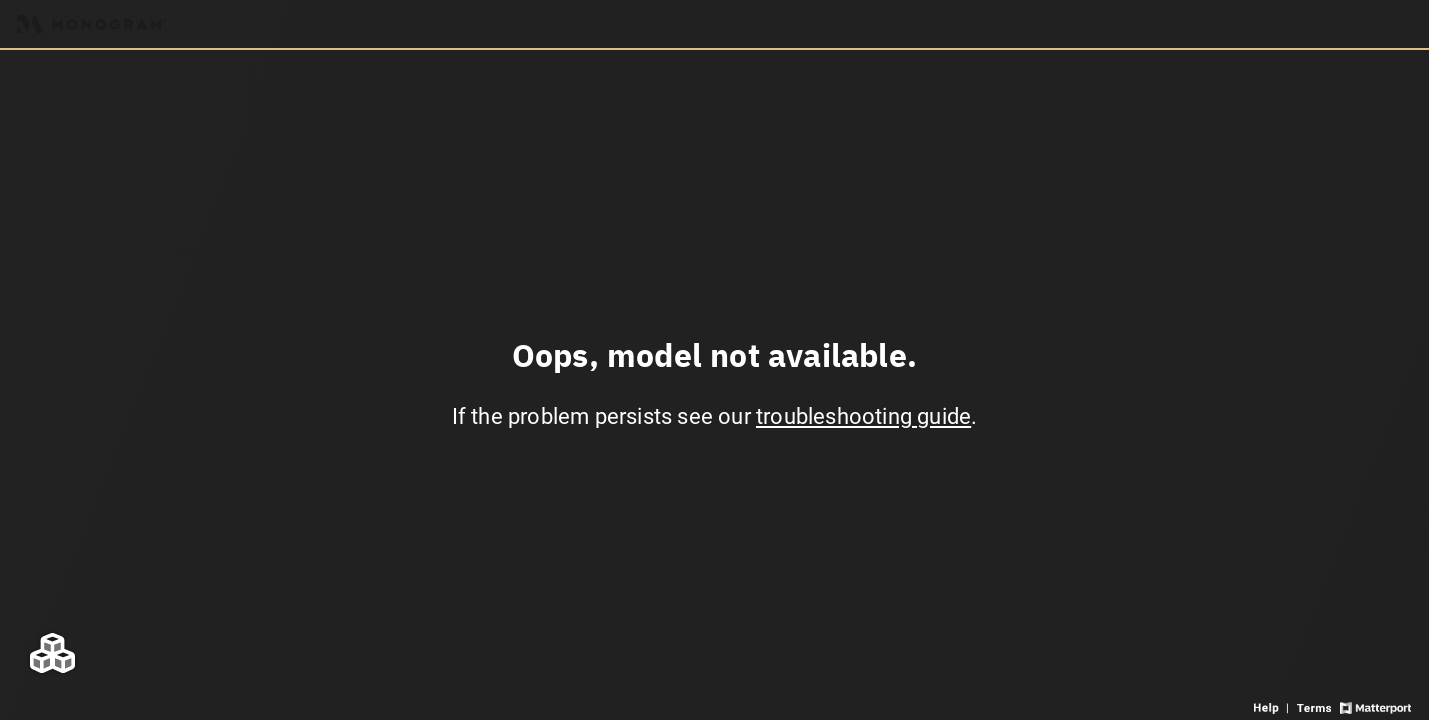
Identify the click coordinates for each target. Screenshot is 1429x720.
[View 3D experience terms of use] (1315, 706)
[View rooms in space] (52, 652)
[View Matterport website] (1375, 706)
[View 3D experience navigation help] (1273, 706)
